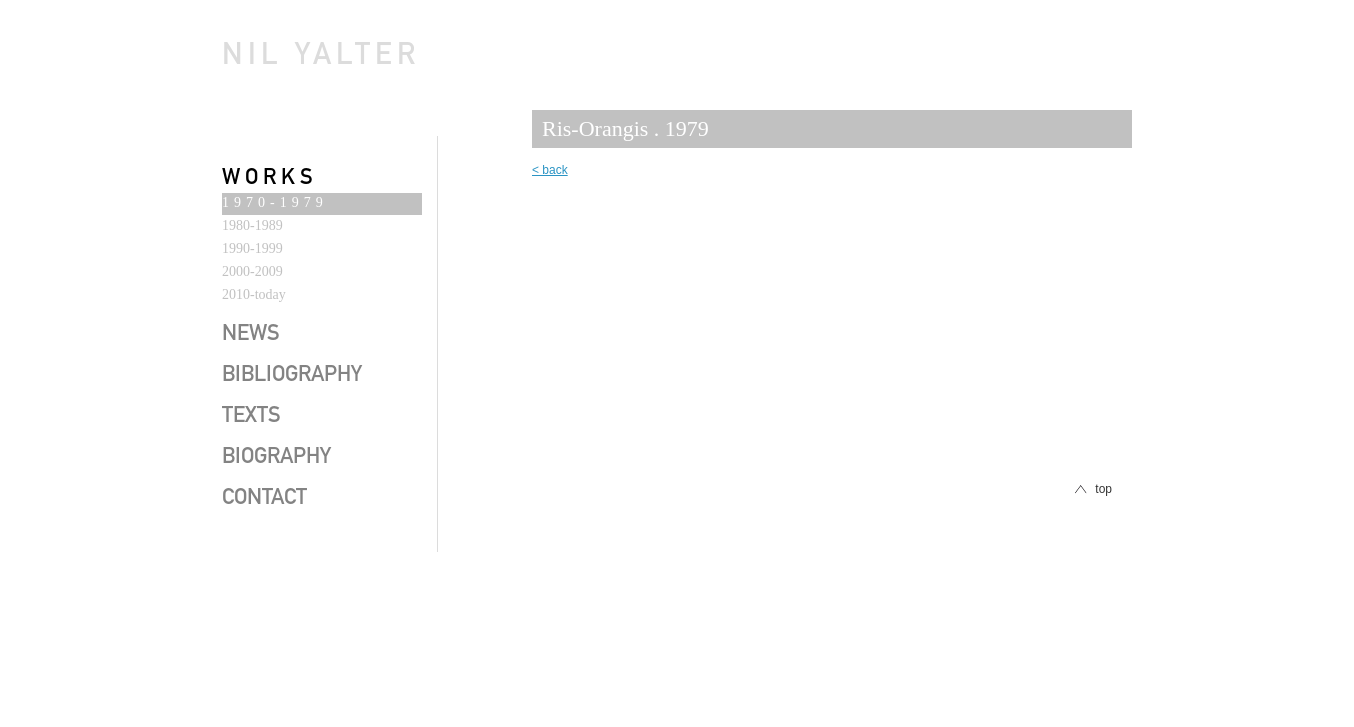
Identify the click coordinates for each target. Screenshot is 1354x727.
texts (251, 417)
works (270, 179)
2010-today (254, 294)
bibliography (292, 376)
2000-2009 (252, 271)
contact (264, 499)
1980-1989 (252, 225)
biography (276, 458)
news (251, 335)
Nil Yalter (321, 58)
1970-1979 (275, 202)
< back (550, 170)
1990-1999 (252, 248)
